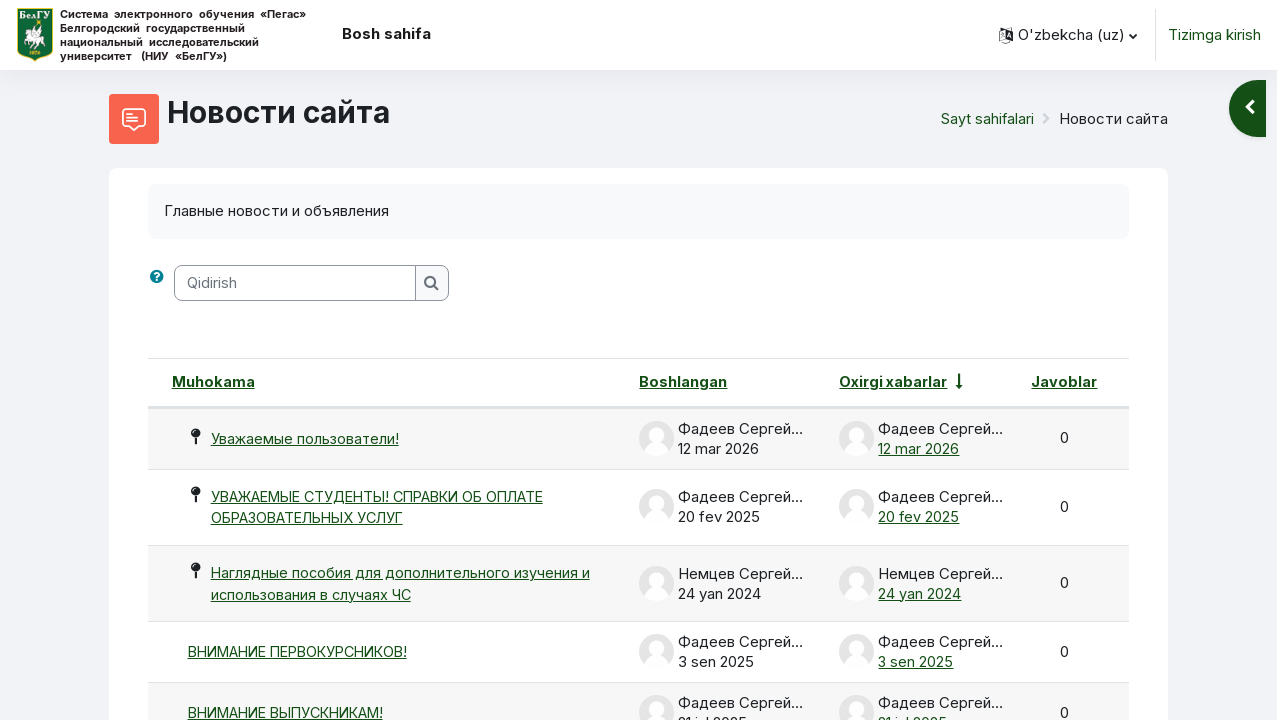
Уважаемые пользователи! (306, 437)
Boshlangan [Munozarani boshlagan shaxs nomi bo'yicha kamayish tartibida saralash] (682, 381)
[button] (1068, 35)
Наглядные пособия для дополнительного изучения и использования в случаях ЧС (402, 586)
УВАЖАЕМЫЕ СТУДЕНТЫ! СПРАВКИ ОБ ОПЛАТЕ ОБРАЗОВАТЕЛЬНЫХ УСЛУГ (390, 508)
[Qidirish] (295, 283)
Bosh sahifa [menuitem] (386, 33)
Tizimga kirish (1214, 34)
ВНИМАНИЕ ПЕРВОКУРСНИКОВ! (307, 654)
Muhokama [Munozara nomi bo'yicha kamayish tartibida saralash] (213, 381)
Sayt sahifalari (987, 118)
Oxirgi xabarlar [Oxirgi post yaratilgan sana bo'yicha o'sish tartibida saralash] (894, 381)
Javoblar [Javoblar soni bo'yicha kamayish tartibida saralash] (1063, 381)
